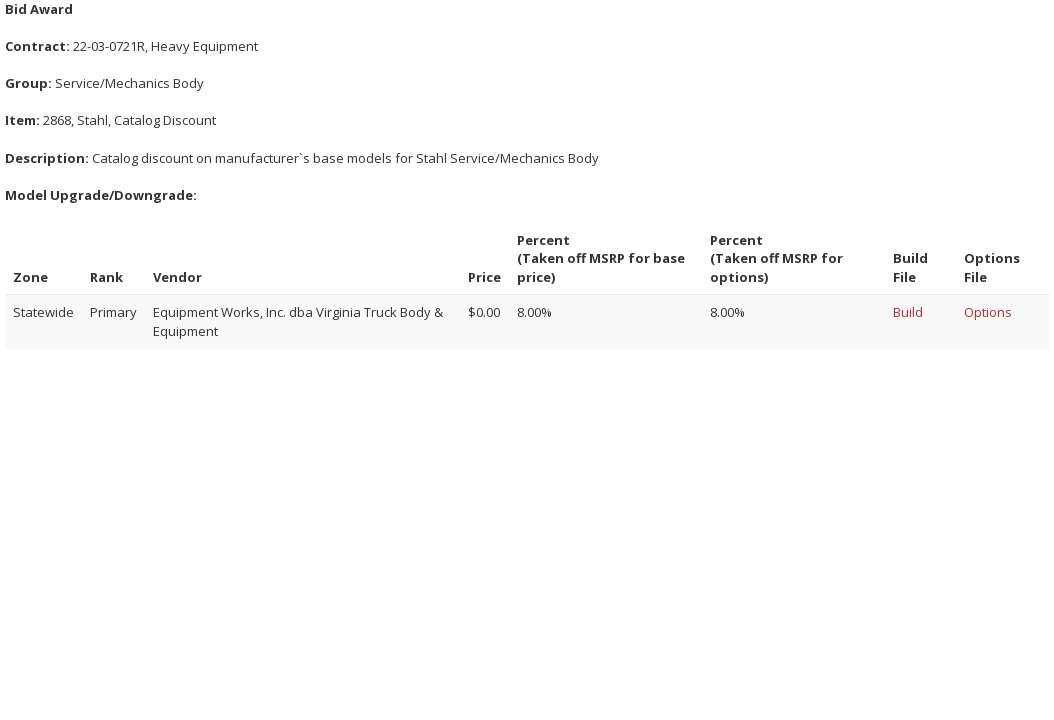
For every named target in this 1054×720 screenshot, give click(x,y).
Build (908, 312)
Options (988, 312)
